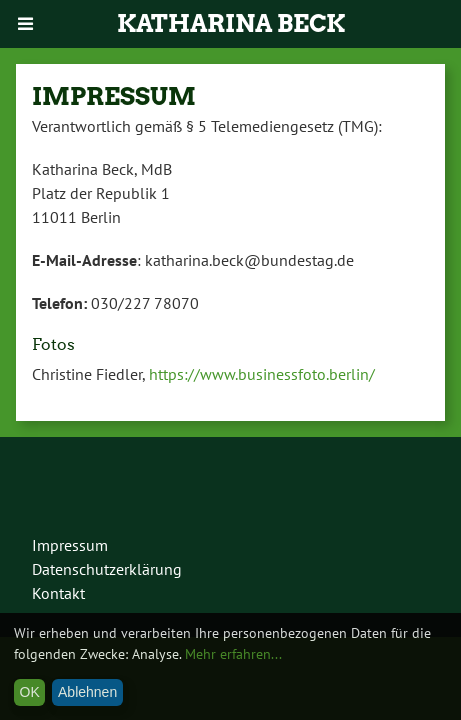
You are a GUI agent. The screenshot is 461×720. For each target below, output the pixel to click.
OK (30, 692)
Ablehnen (87, 692)
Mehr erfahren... (233, 654)
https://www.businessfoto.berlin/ (262, 374)
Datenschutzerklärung (107, 569)
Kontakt (58, 593)
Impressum (70, 545)
